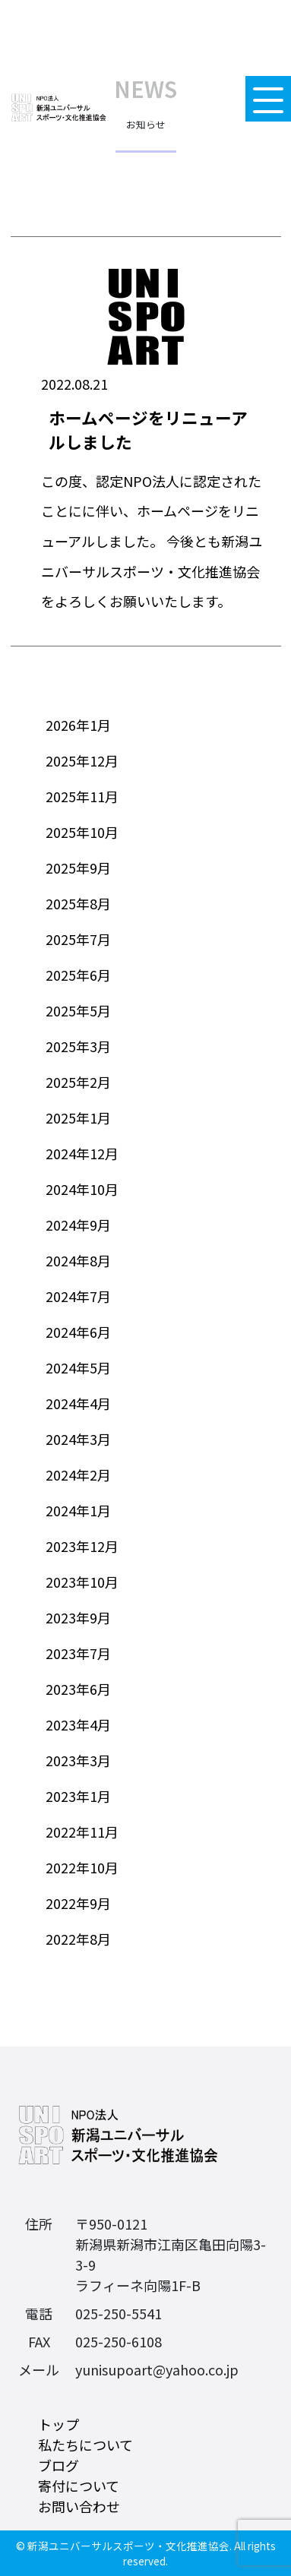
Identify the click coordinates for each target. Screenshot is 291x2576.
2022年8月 (78, 1939)
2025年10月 (82, 832)
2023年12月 (82, 1546)
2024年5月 (78, 1367)
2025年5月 (78, 1010)
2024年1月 (78, 1510)
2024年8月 (78, 1260)
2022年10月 (82, 1867)
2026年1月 (78, 725)
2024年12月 (82, 1153)
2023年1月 (78, 1796)
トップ (58, 2424)
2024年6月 (78, 1332)
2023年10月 (82, 1581)
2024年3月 (78, 1439)
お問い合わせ (79, 2506)
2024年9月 (78, 1224)
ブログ (58, 2465)
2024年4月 (78, 1403)
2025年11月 (82, 796)
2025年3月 (78, 1046)
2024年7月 (78, 1296)
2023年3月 (78, 1760)
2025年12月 (82, 760)
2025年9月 (78, 867)
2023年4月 (78, 1724)
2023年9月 (78, 1617)
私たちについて (85, 2444)
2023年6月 (78, 1689)
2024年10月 (82, 1189)
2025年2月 (78, 1082)
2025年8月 (78, 903)
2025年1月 (78, 1117)
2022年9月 (78, 1903)
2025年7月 (78, 939)
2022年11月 (82, 1831)
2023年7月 (78, 1653)
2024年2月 (78, 1474)
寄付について (78, 2485)
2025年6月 (78, 975)
